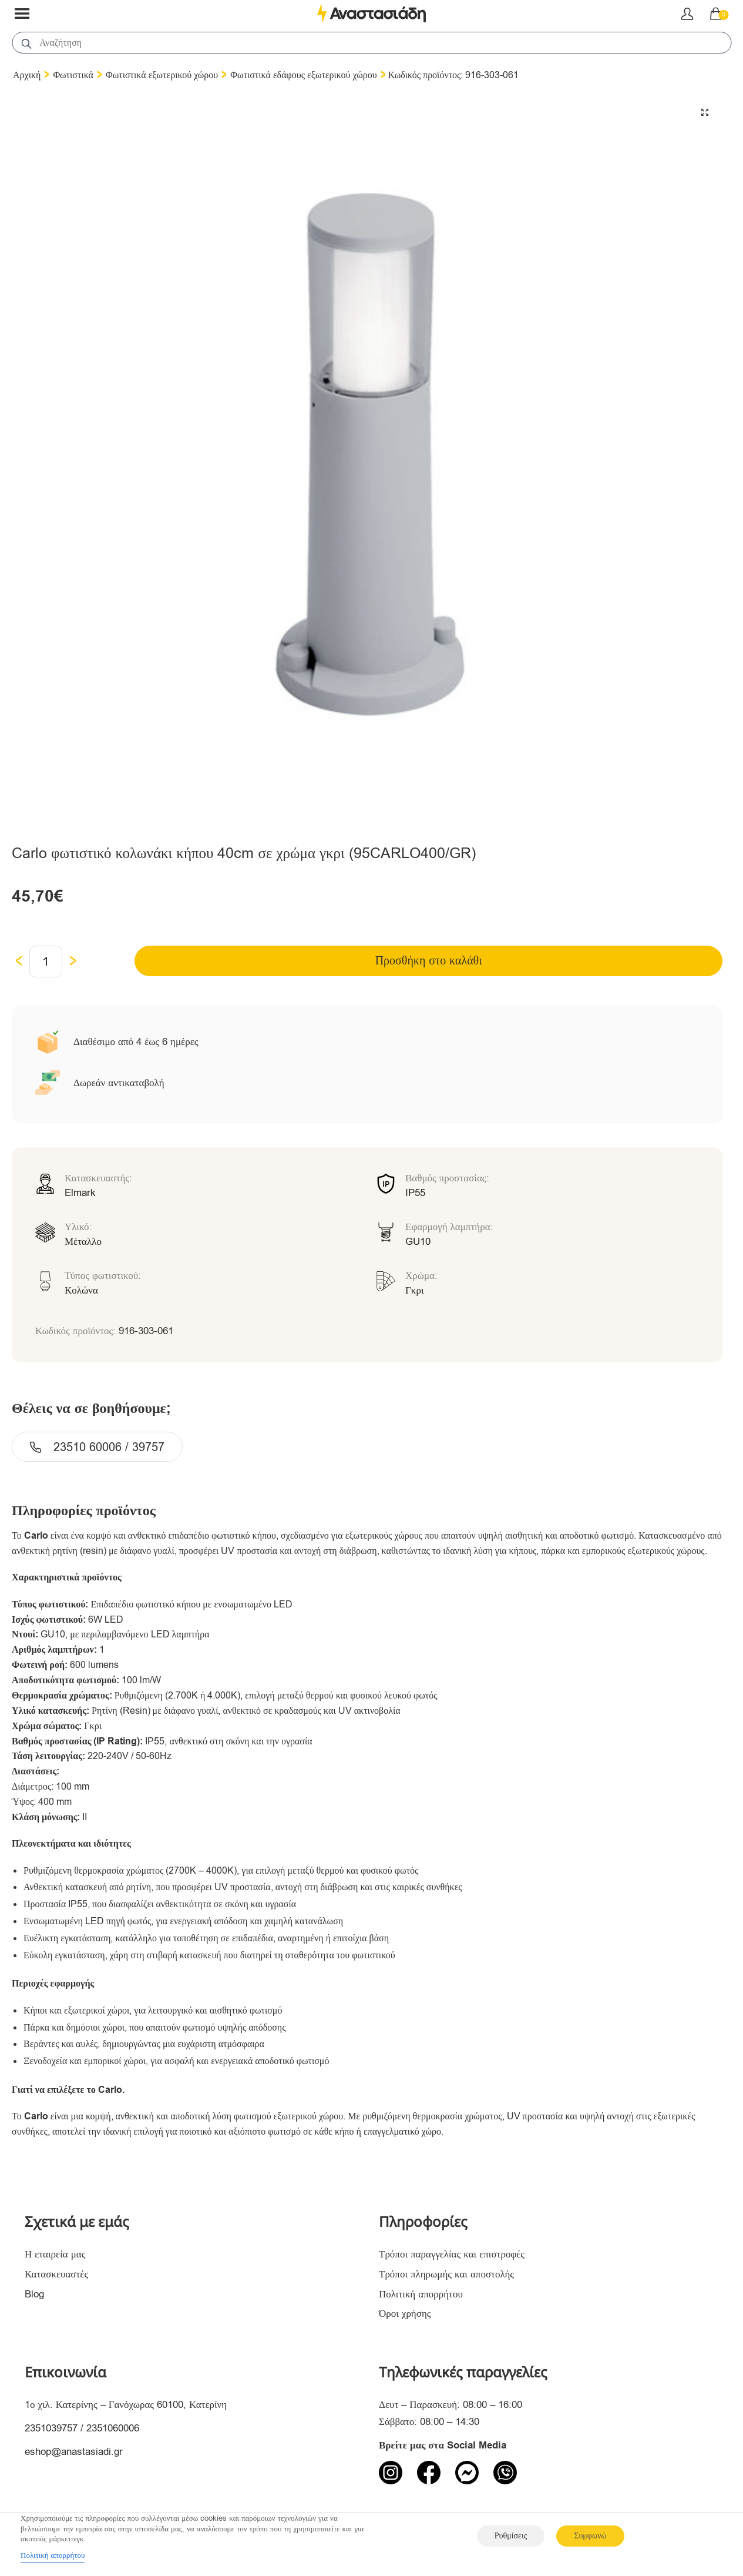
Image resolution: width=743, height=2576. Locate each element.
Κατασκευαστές (56, 2274)
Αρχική (27, 75)
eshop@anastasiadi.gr (74, 2451)
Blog (34, 2294)
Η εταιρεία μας (55, 2254)
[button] (704, 112)
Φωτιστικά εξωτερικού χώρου (162, 75)
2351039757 (51, 2428)
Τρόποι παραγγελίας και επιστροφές (452, 2254)
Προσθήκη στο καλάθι (428, 961)
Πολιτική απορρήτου (421, 2294)
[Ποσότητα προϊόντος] (45, 961)
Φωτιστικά (73, 75)
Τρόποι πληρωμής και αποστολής (446, 2274)
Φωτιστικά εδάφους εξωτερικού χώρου (303, 75)
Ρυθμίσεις (511, 2535)
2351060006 (112, 2428)
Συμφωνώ (590, 2535)
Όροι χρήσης (405, 2313)
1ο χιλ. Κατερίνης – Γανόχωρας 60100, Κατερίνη (126, 2404)
